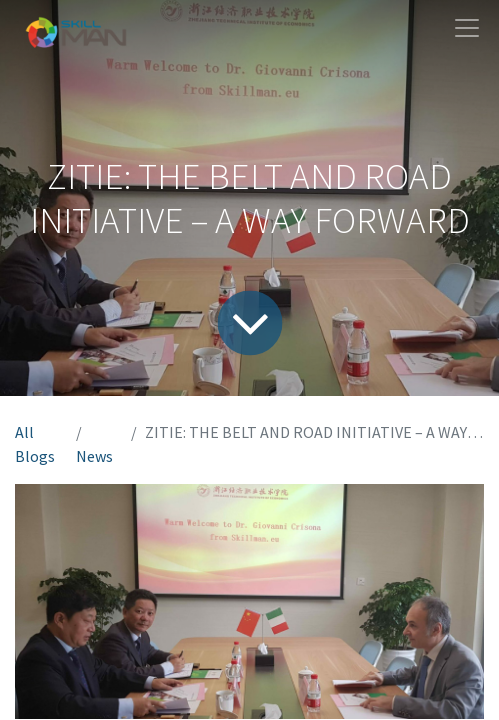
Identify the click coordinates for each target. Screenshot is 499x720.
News (94, 456)
